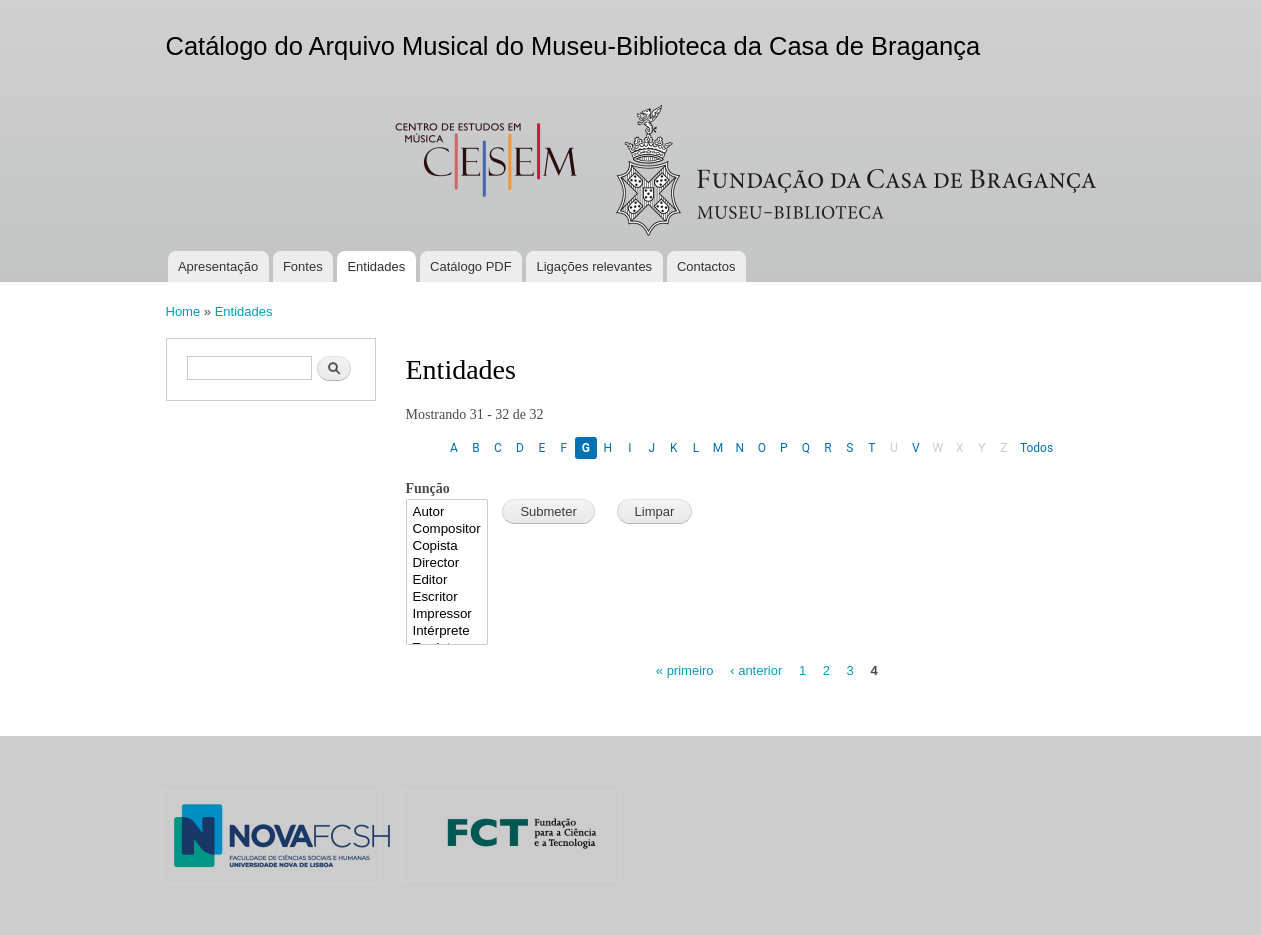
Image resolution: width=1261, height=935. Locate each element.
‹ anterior (756, 670)
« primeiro (685, 670)
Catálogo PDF (471, 266)
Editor (447, 580)
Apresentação (218, 266)
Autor (447, 512)
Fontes (303, 266)
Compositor (447, 529)
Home (183, 311)
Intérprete (447, 631)
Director (447, 563)
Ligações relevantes (594, 266)
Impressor (447, 614)
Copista (447, 546)
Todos (1036, 448)
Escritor (447, 597)
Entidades (376, 266)
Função (428, 488)
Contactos (706, 266)
